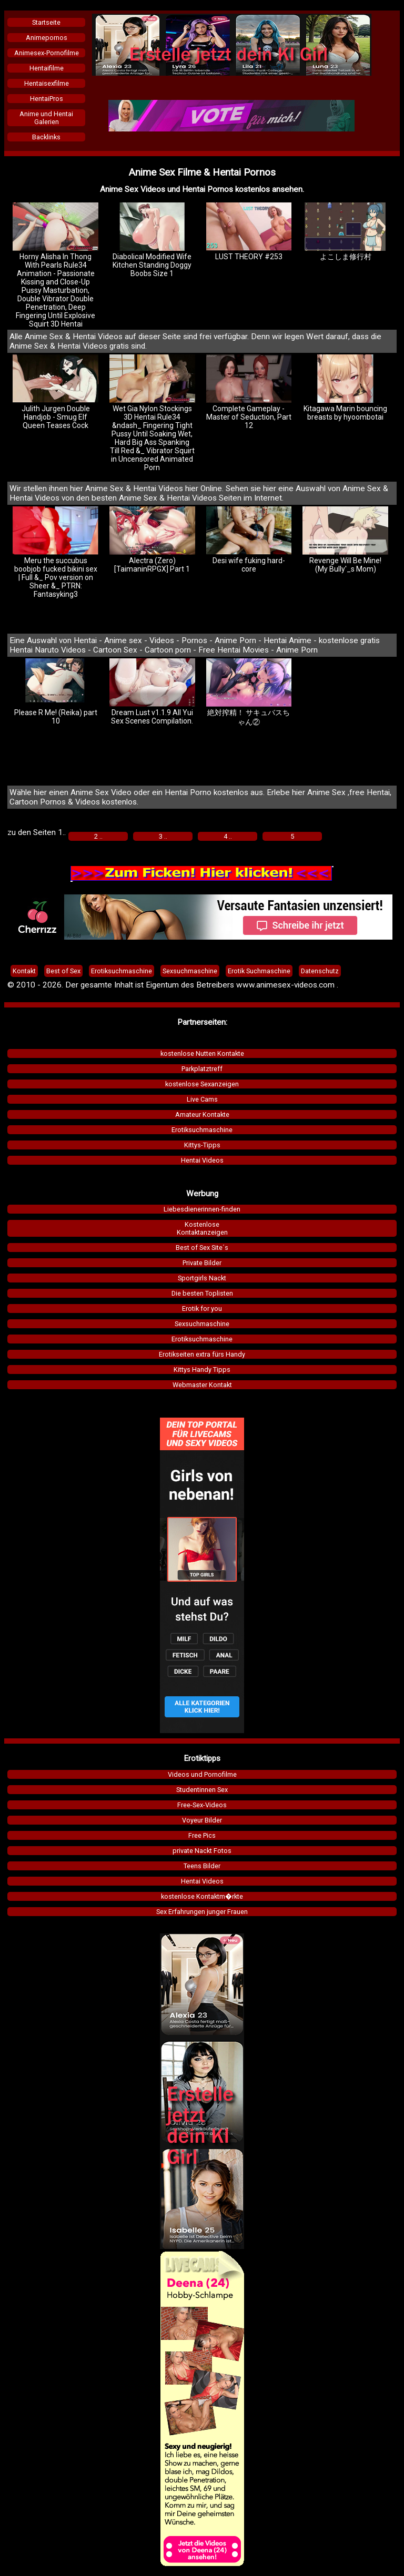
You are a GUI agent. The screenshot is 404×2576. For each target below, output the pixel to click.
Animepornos (46, 38)
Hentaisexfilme (46, 83)
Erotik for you (202, 1308)
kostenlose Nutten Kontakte (202, 1053)
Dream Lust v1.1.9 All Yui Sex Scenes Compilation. (152, 691)
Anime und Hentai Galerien (46, 118)
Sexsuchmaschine (202, 1324)
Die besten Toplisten (202, 1293)
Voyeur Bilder (202, 1820)
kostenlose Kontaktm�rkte (202, 1896)
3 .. (163, 836)
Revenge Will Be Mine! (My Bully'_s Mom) (345, 539)
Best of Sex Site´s (202, 1247)
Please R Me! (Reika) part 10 (55, 691)
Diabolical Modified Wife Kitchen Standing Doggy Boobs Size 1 (152, 240)
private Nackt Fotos (202, 1851)
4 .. (228, 836)
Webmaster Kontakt (202, 1385)
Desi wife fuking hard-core (249, 539)
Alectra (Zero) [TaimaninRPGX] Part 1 (152, 539)
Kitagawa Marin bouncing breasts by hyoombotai (345, 387)
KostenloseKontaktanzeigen (202, 1228)
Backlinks (46, 137)
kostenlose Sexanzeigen (202, 1084)
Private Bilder (202, 1263)
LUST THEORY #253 (249, 231)
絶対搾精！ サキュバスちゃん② (249, 692)
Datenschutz (320, 971)
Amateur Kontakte (202, 1114)
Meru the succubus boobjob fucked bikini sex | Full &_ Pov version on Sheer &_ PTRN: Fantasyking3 (55, 552)
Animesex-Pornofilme (46, 53)
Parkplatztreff (202, 1069)
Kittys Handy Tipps (202, 1369)
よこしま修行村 (345, 231)
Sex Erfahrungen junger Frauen (202, 1912)
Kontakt (24, 971)
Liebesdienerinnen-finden (202, 1209)
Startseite (46, 22)
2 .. (98, 836)
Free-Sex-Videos (202, 1805)
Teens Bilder (202, 1866)
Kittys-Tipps (202, 1145)
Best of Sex (63, 971)
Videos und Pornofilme (202, 1774)
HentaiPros (46, 99)
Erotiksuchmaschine (202, 1130)
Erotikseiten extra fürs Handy (202, 1354)
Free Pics (202, 1835)
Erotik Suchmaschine (259, 971)
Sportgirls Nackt (202, 1278)
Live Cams (202, 1099)
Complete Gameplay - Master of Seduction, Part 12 (249, 392)
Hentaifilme (46, 68)
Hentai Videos (202, 1160)
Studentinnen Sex (202, 1790)
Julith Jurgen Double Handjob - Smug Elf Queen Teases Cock (55, 392)
